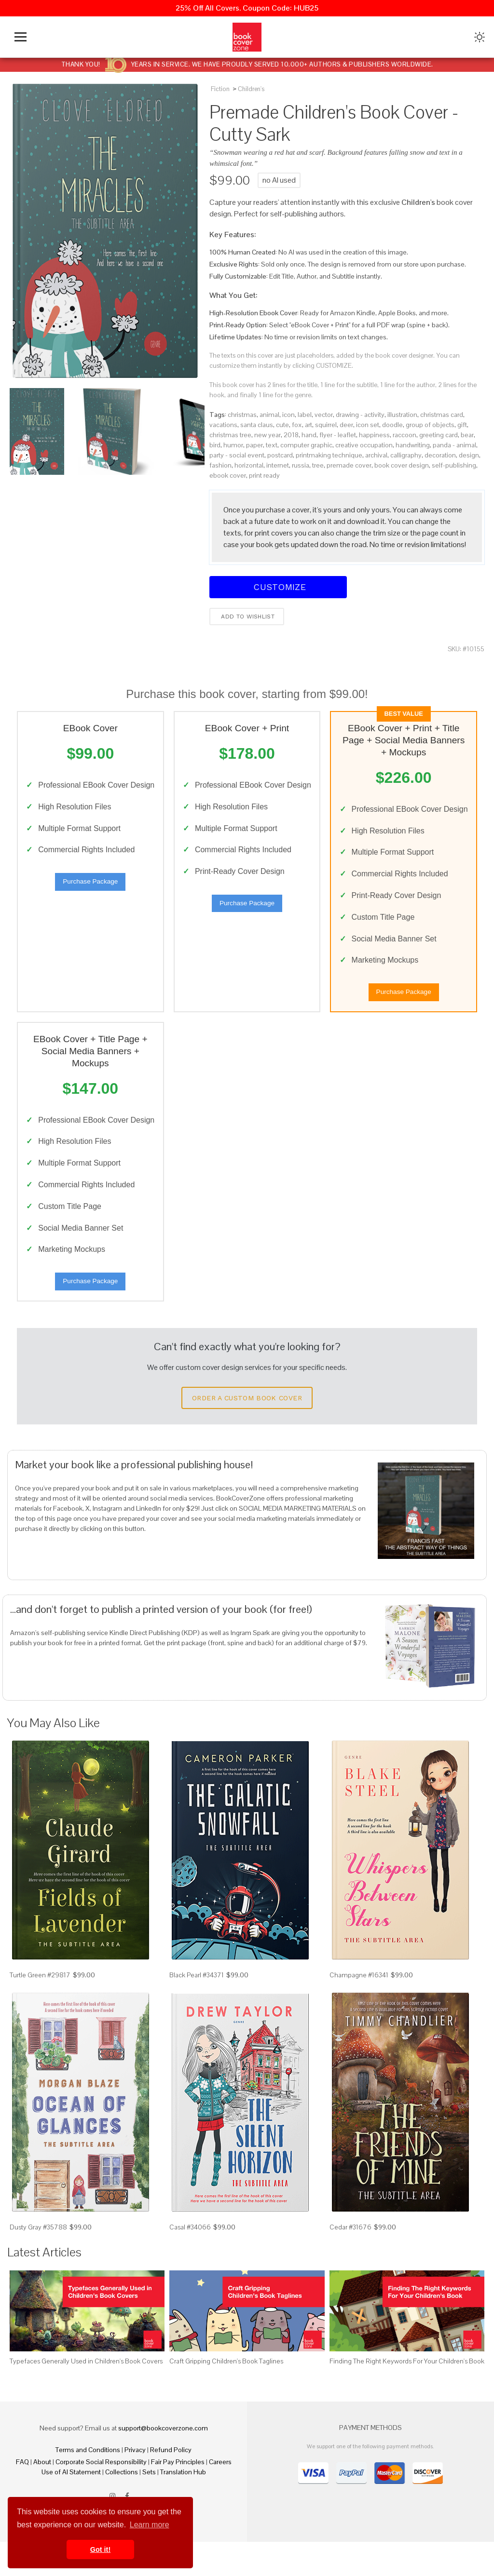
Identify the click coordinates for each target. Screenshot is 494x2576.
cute (282, 424)
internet (277, 465)
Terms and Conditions (87, 2484)
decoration (440, 455)
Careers (220, 2496)
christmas (242, 414)
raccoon (404, 434)
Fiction (220, 89)
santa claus (256, 424)
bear (467, 434)
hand (309, 434)
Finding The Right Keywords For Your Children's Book (406, 2395)
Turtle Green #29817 (40, 2009)
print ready (264, 475)
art (308, 424)
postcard (280, 455)
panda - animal (454, 445)
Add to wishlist (246, 616)
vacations (223, 424)
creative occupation (364, 445)
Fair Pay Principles (178, 2496)
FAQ (22, 2496)
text (271, 445)
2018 (291, 434)
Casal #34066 (190, 2261)
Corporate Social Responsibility (101, 2496)
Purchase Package (90, 896)
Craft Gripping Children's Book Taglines (226, 2395)
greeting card (438, 434)
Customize (278, 587)
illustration (402, 414)
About (42, 2496)
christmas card (441, 414)
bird (214, 445)
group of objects (430, 424)
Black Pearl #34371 (196, 2009)
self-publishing (454, 465)
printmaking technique (329, 455)
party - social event (236, 455)
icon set (367, 424)
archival (376, 455)
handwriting (413, 445)
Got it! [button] (100, 2549)
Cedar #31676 (350, 2261)
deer (346, 424)
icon (288, 414)
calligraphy (406, 455)
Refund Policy (171, 2484)
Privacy (135, 2484)
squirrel (326, 424)
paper (254, 445)
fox (297, 424)
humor (233, 445)
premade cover (349, 465)
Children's (251, 89)
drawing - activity (360, 414)
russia (300, 465)
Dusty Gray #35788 (38, 2261)
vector (324, 414)
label (305, 414)
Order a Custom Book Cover (247, 1432)
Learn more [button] (149, 2525)
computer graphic (306, 445)
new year (267, 434)
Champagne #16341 (358, 2009)
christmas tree (230, 434)
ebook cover (227, 475)
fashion (220, 465)
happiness (374, 434)
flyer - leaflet (337, 434)
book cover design (401, 465)
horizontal (248, 465)
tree (318, 465)
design (469, 455)
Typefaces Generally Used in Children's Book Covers (86, 2395)
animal (269, 414)
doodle (392, 424)
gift (462, 424)
